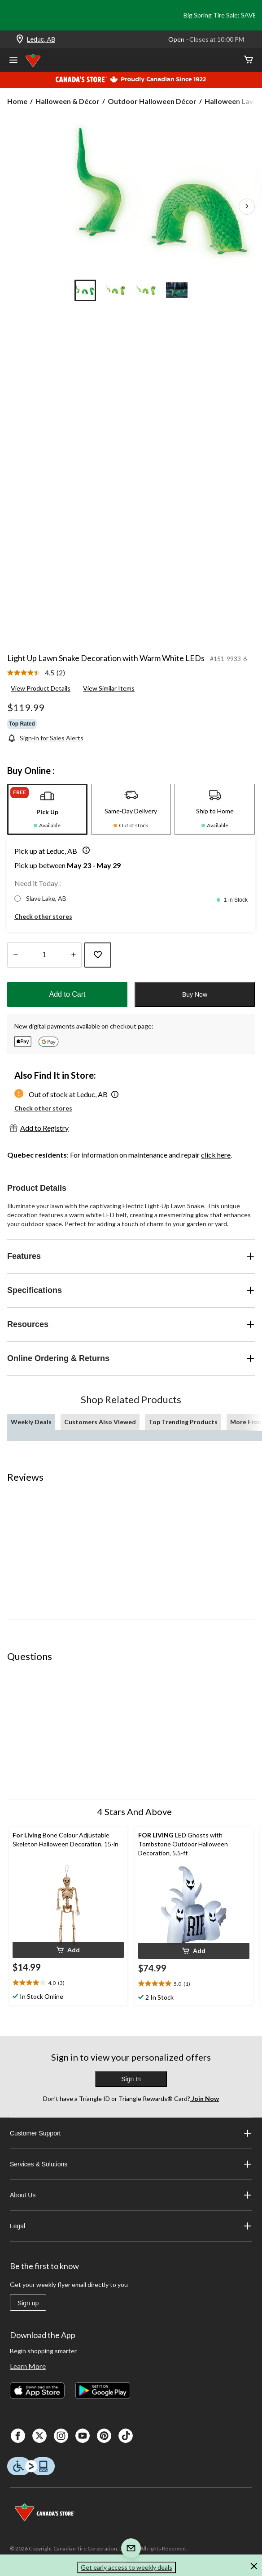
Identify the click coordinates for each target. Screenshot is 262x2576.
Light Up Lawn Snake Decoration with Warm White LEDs (106, 658)
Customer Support (131, 2133)
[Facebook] (18, 2436)
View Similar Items (109, 688)
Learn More (28, 2366)
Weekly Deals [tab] (31, 1422)
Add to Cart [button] (67, 994)
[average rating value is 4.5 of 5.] (32, 673)
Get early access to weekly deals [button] (126, 2567)
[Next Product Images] (247, 207)
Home (17, 101)
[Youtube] (82, 2436)
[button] (84, 851)
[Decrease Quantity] (15, 955)
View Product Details (40, 688)
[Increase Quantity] (73, 955)
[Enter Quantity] (44, 955)
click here (216, 1154)
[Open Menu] (13, 61)
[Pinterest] (104, 2436)
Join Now (204, 2098)
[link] (39, 673)
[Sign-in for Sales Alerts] (45, 738)
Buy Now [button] (194, 994)
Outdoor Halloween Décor (152, 101)
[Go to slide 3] (146, 290)
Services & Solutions (131, 2164)
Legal (131, 2226)
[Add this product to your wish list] (97, 955)
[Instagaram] (61, 2436)
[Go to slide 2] (116, 290)
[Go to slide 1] (85, 290)
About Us (131, 2195)
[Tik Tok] (125, 2436)
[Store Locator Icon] (19, 40)
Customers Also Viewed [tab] (100, 1422)
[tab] (47, 809)
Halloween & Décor (67, 101)
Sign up (28, 2303)
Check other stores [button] (43, 916)
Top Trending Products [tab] (183, 1422)
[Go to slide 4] (177, 290)
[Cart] (248, 60)
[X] (39, 2436)
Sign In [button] (131, 2079)
